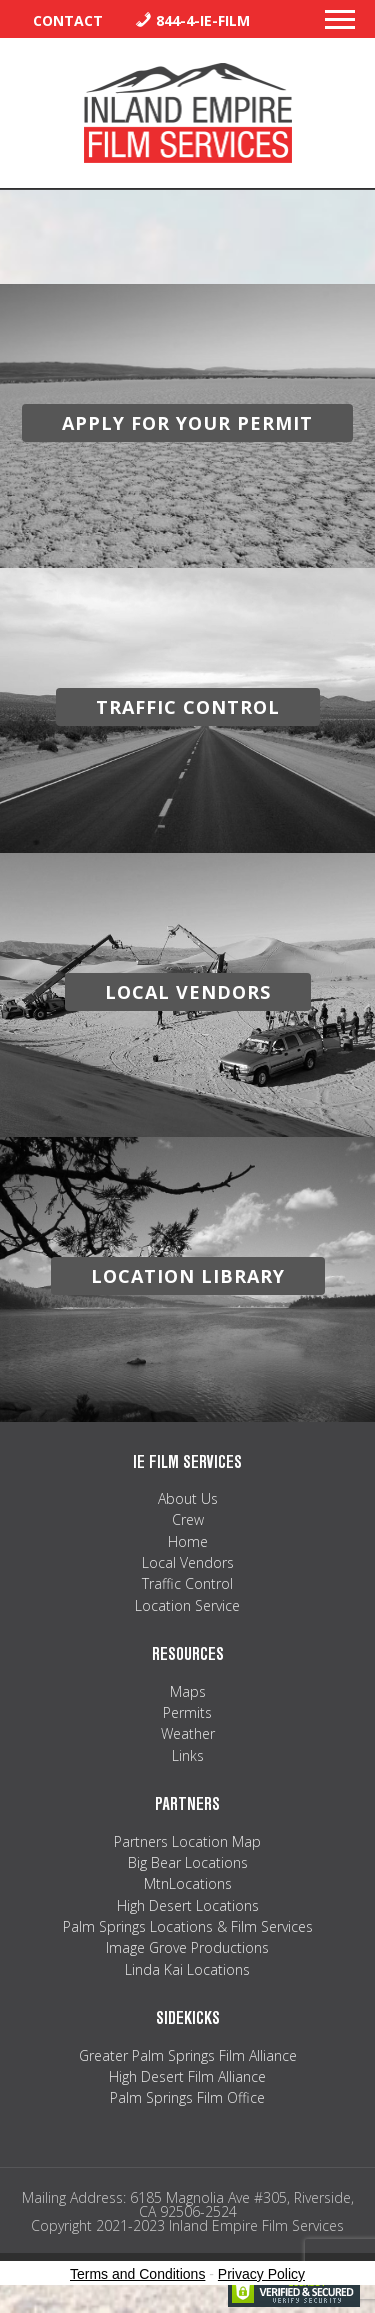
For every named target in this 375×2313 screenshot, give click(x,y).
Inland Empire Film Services (188, 113)
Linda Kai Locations (187, 1969)
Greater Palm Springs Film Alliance (188, 2055)
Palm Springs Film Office (187, 2097)
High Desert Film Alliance (187, 2076)
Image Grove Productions (187, 1947)
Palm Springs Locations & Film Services (188, 1926)
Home (188, 1541)
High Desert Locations (188, 1905)
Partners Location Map (187, 1841)
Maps (188, 1691)
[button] (340, 25)
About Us (188, 1498)
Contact (68, 20)
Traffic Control (187, 1583)
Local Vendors (188, 1562)
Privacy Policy (261, 2274)
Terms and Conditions (137, 2274)
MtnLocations (188, 1883)
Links (188, 1755)
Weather (188, 1733)
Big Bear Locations (188, 1862)
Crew (188, 1519)
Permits (187, 1712)
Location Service (187, 1605)
